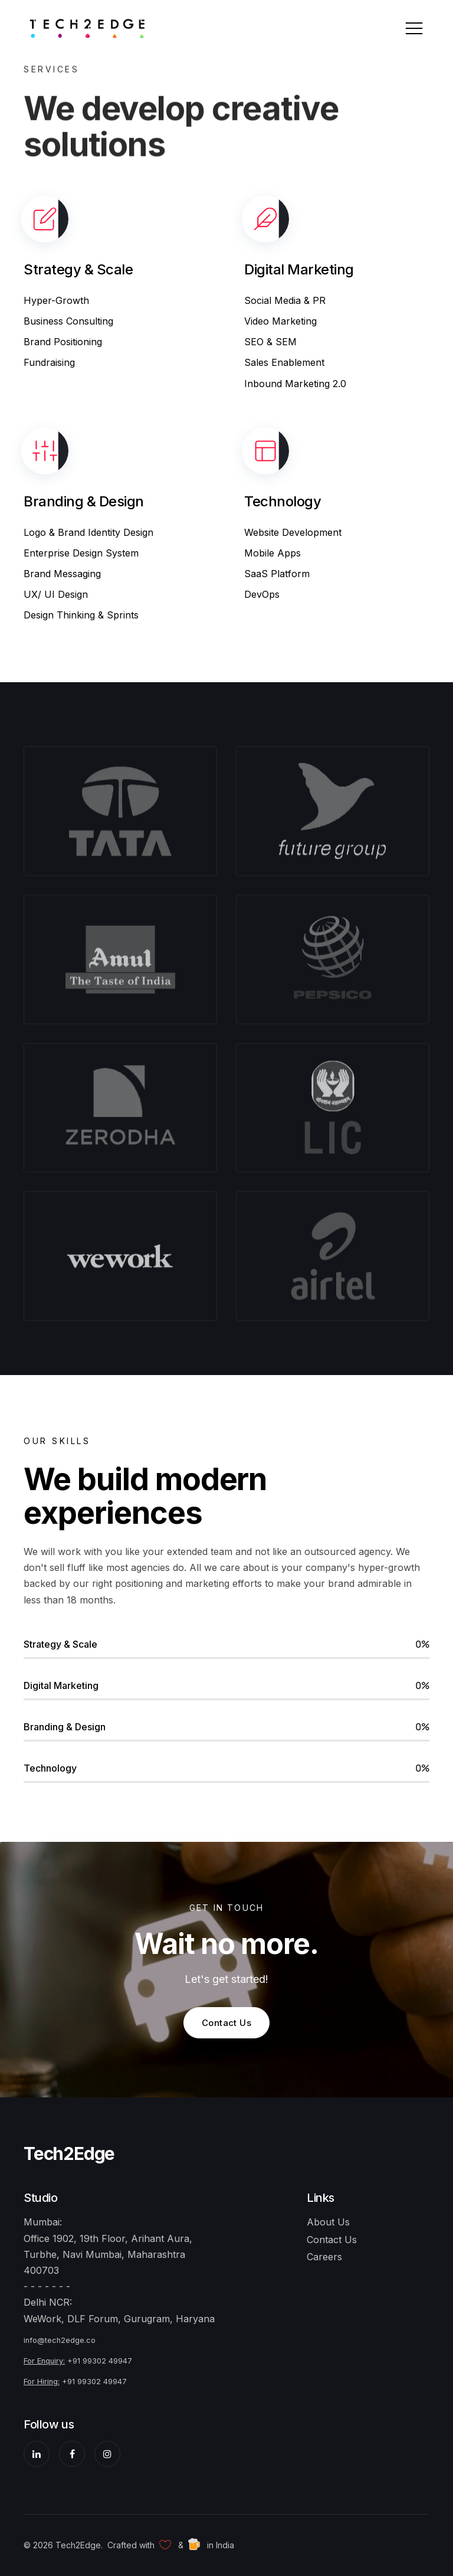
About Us (328, 2222)
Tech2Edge (69, 2153)
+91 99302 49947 (99, 2360)
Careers (324, 2257)
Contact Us (227, 2022)
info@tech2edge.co (60, 2340)
